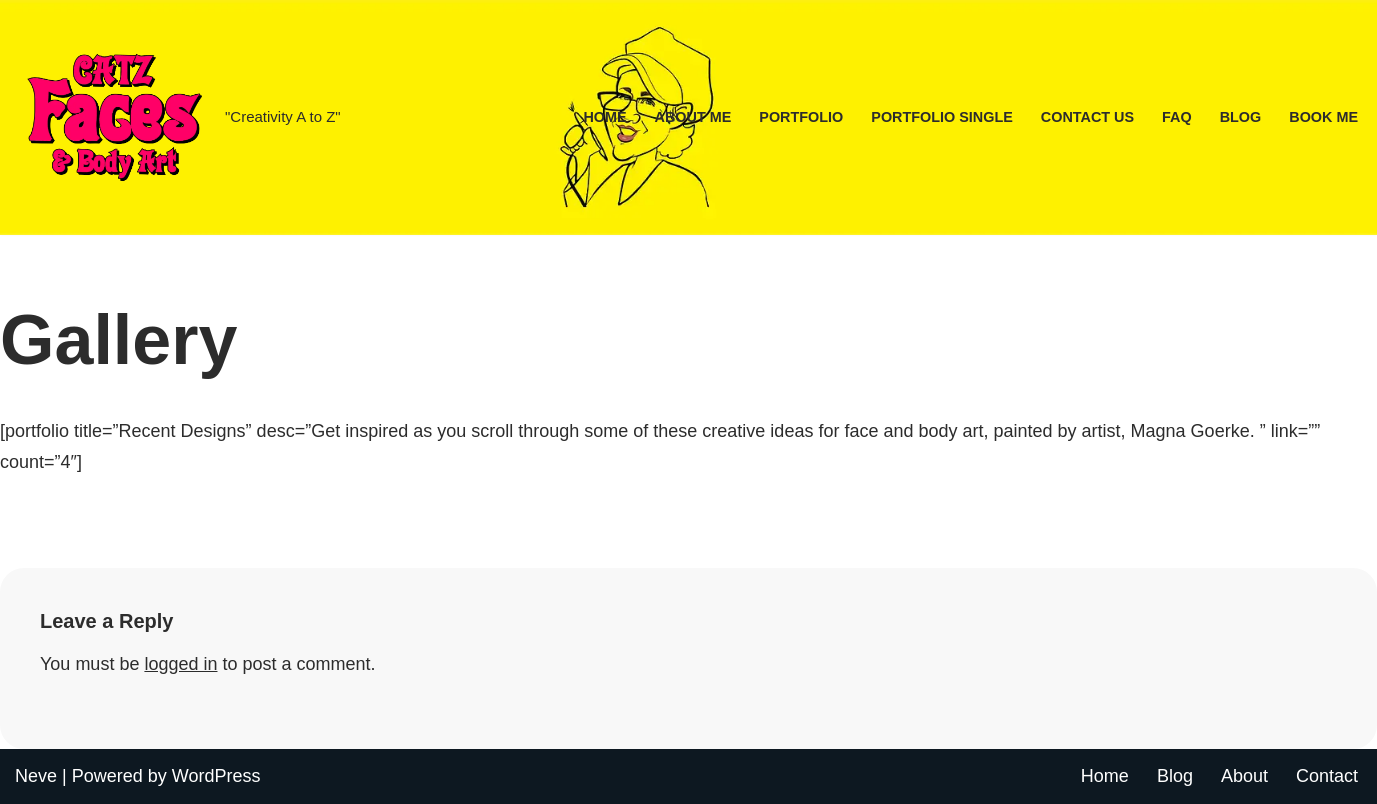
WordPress (216, 776)
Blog (1241, 117)
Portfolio (801, 117)
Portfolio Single (942, 117)
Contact (1327, 776)
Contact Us (1087, 117)
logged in (180, 664)
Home (604, 117)
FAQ (1177, 117)
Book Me (1323, 117)
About (1244, 776)
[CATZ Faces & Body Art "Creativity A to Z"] (178, 117)
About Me (693, 117)
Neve (36, 776)
